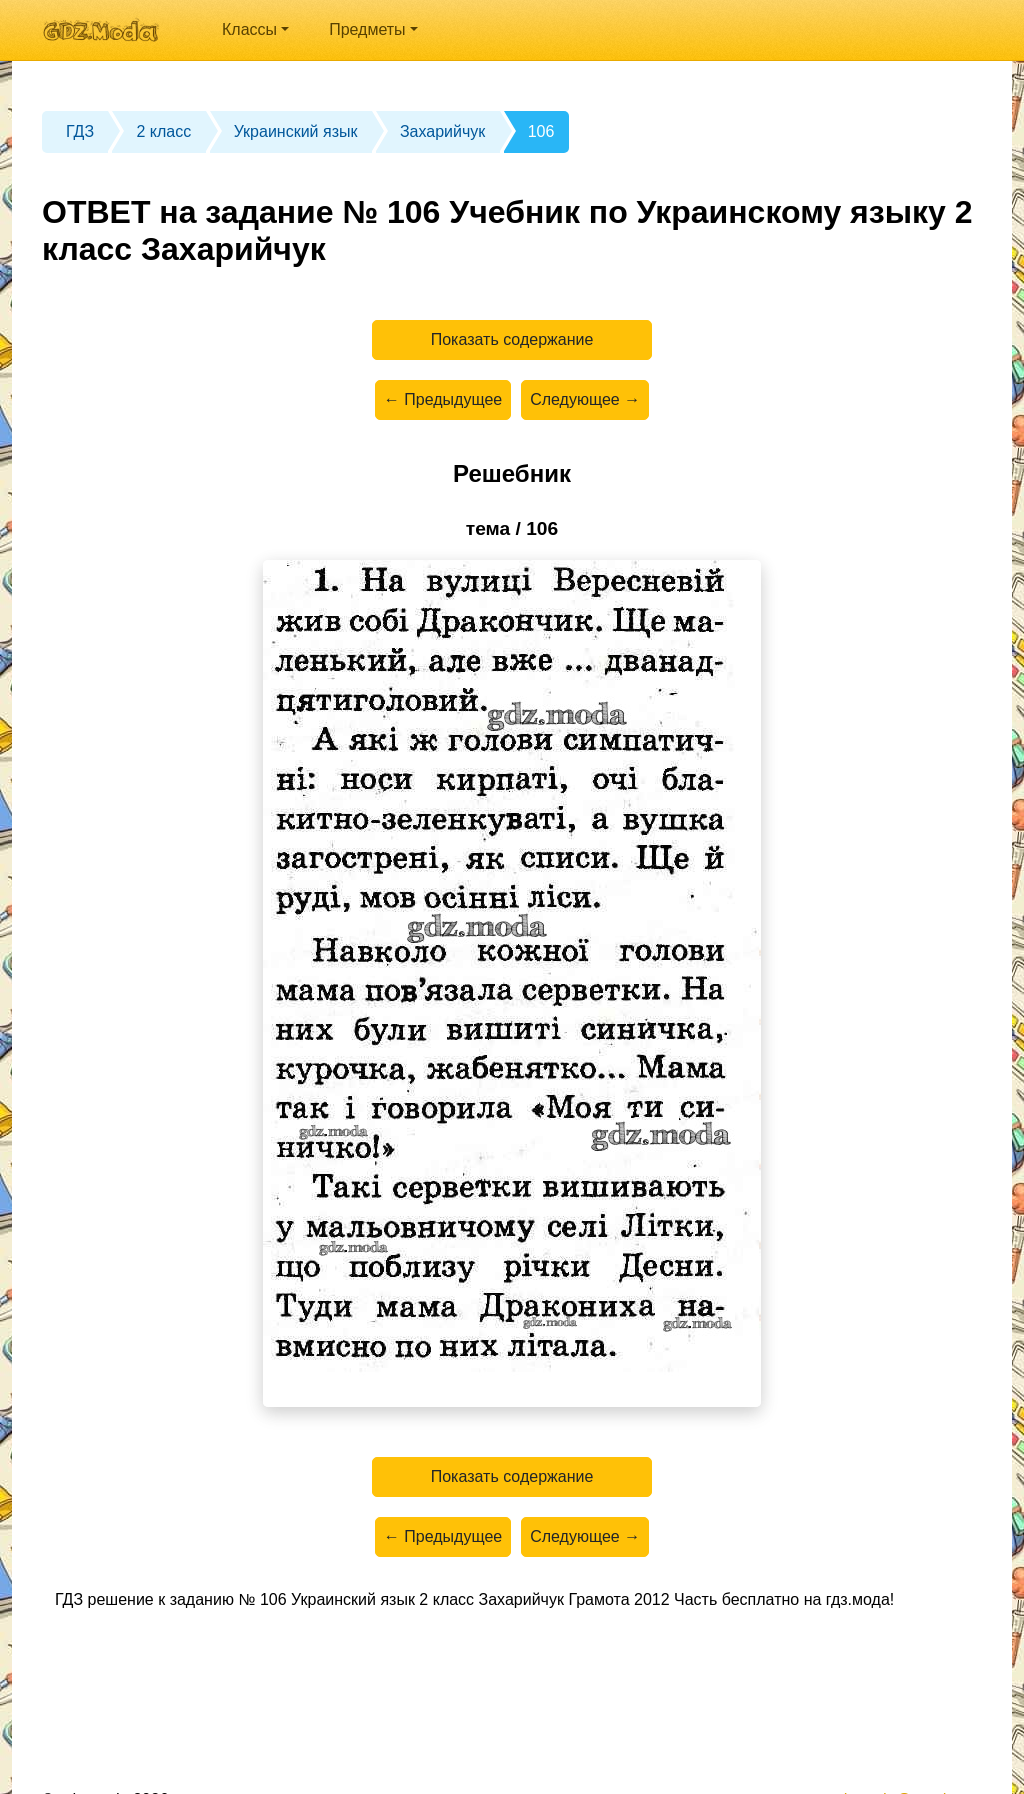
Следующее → (585, 399)
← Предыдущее (443, 399)
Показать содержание (512, 339)
